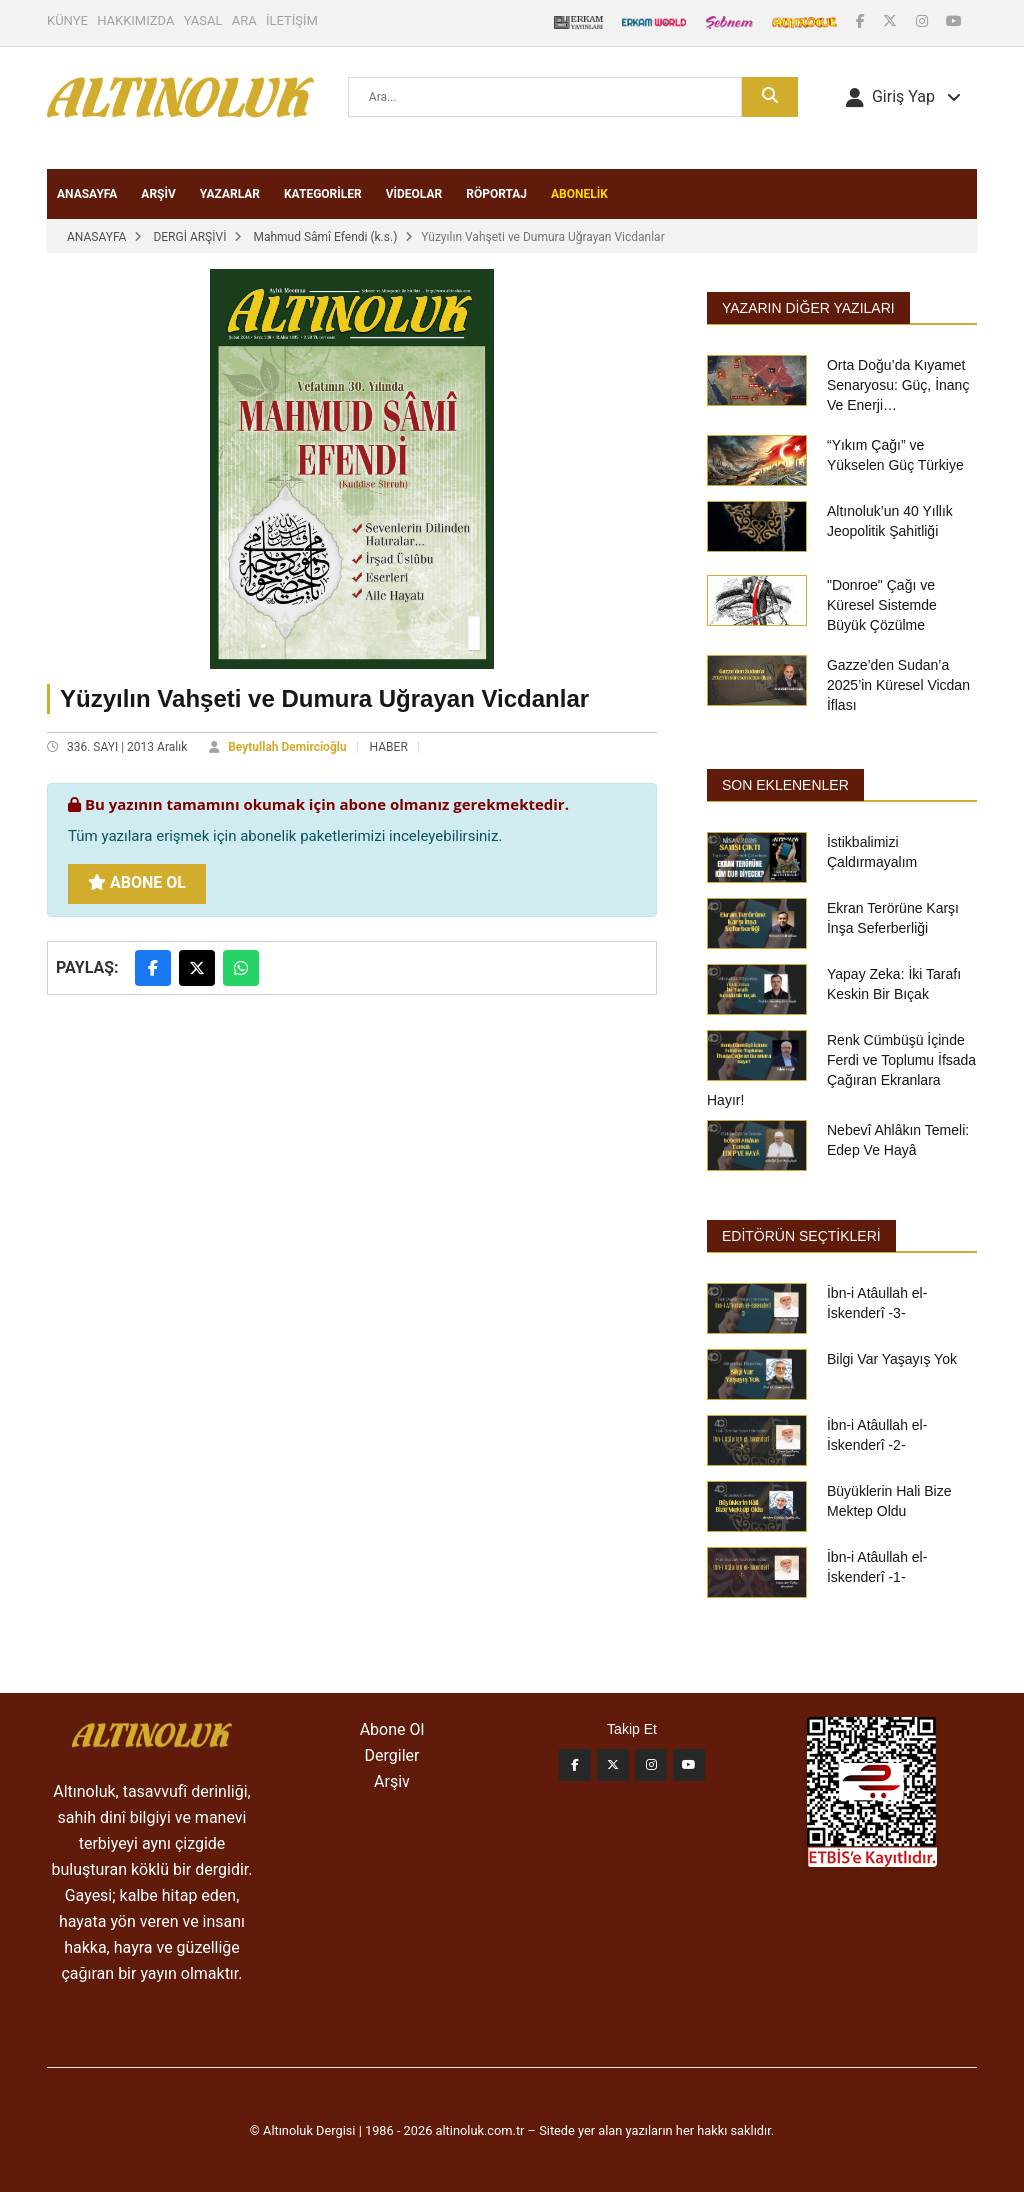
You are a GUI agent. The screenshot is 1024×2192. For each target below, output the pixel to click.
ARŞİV (158, 194)
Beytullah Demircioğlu (287, 747)
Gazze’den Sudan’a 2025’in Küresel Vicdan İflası (898, 685)
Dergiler (392, 1755)
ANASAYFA (87, 194)
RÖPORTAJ (496, 194)
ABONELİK (579, 194)
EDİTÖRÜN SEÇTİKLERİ (801, 1236)
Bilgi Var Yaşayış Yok (892, 1359)
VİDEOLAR (414, 194)
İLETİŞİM (292, 20)
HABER (389, 747)
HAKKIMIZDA (135, 20)
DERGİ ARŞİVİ (189, 237)
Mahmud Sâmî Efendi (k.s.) (325, 237)
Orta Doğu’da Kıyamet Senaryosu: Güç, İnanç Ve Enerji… (898, 385)
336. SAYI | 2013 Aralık (127, 747)
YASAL (203, 20)
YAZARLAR (230, 194)
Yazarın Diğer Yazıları (808, 308)
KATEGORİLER (323, 194)
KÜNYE (67, 20)
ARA (244, 20)
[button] (903, 97)
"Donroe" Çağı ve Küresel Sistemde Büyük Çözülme (882, 605)
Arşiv (392, 1781)
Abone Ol (137, 882)
